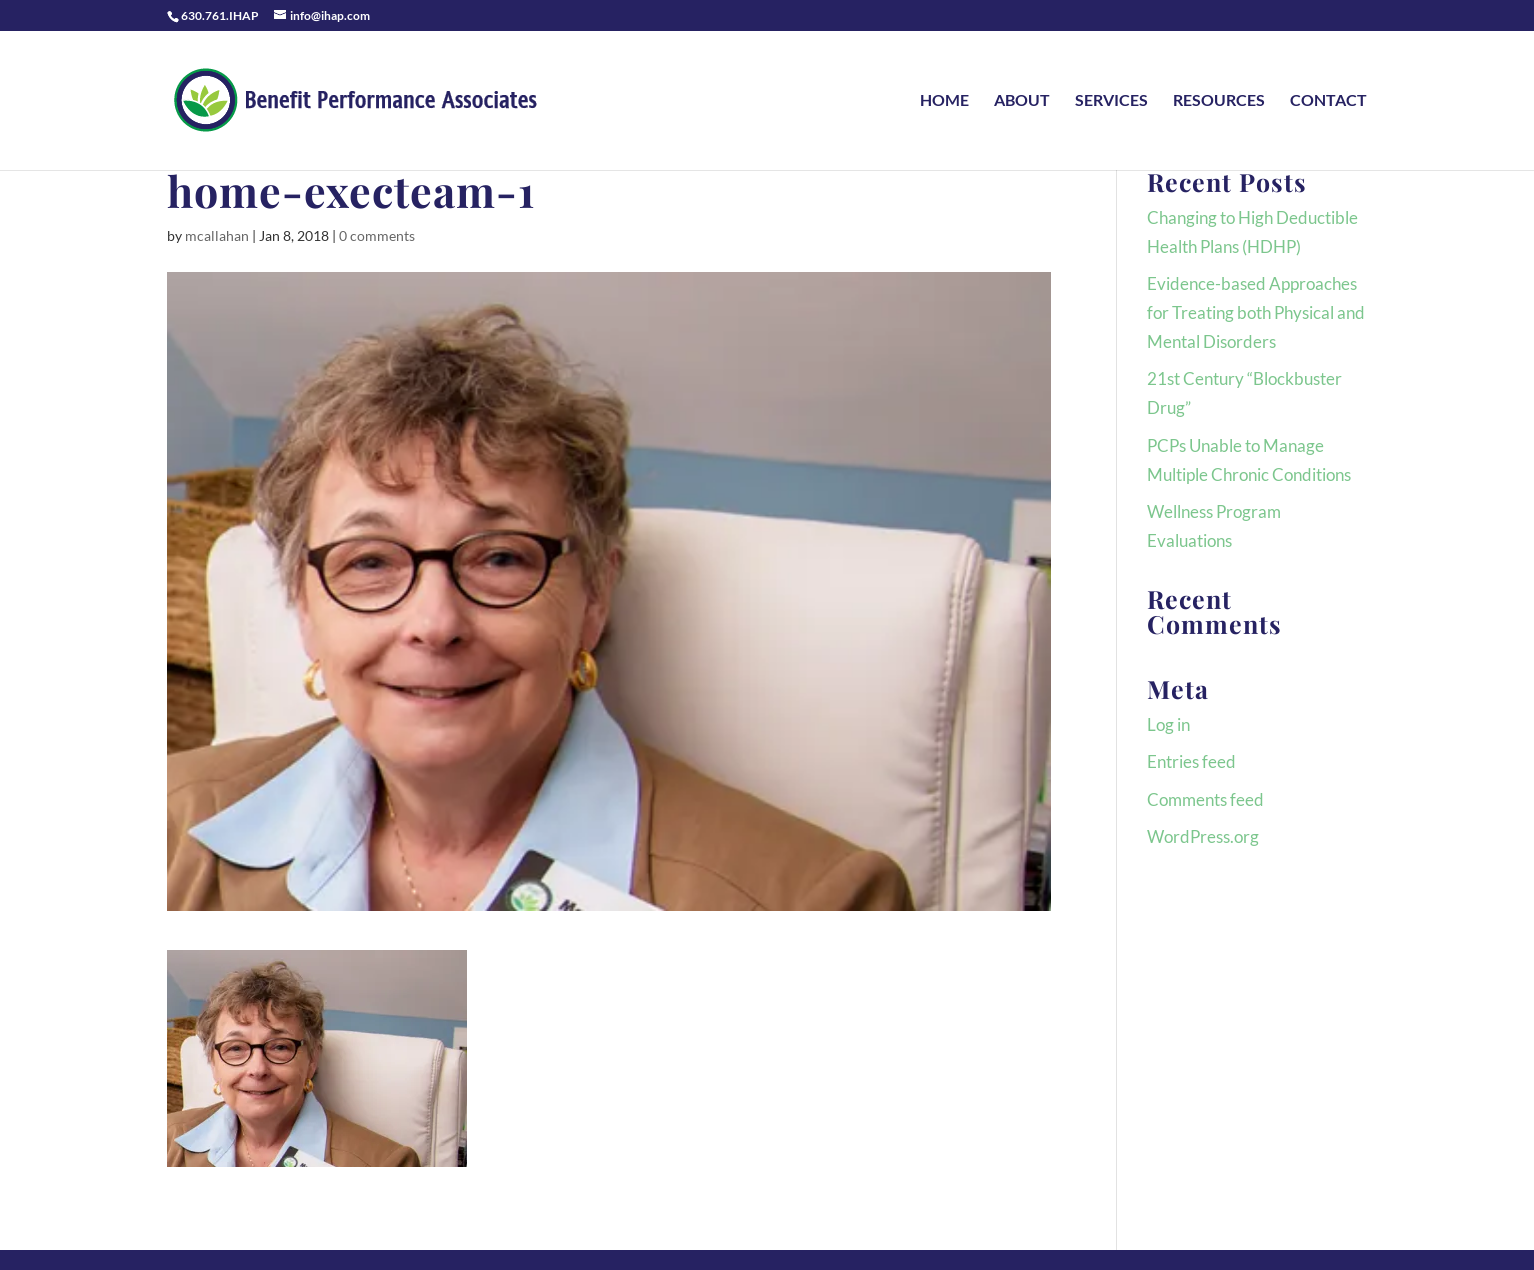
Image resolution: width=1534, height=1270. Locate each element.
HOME (944, 101)
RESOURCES (1219, 101)
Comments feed (1205, 799)
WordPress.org (1203, 836)
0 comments (377, 235)
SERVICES (1111, 101)
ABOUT (1022, 101)
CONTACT (1328, 101)
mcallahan (217, 235)
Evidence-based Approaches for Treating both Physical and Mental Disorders (1256, 312)
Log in (1168, 724)
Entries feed (1191, 761)
